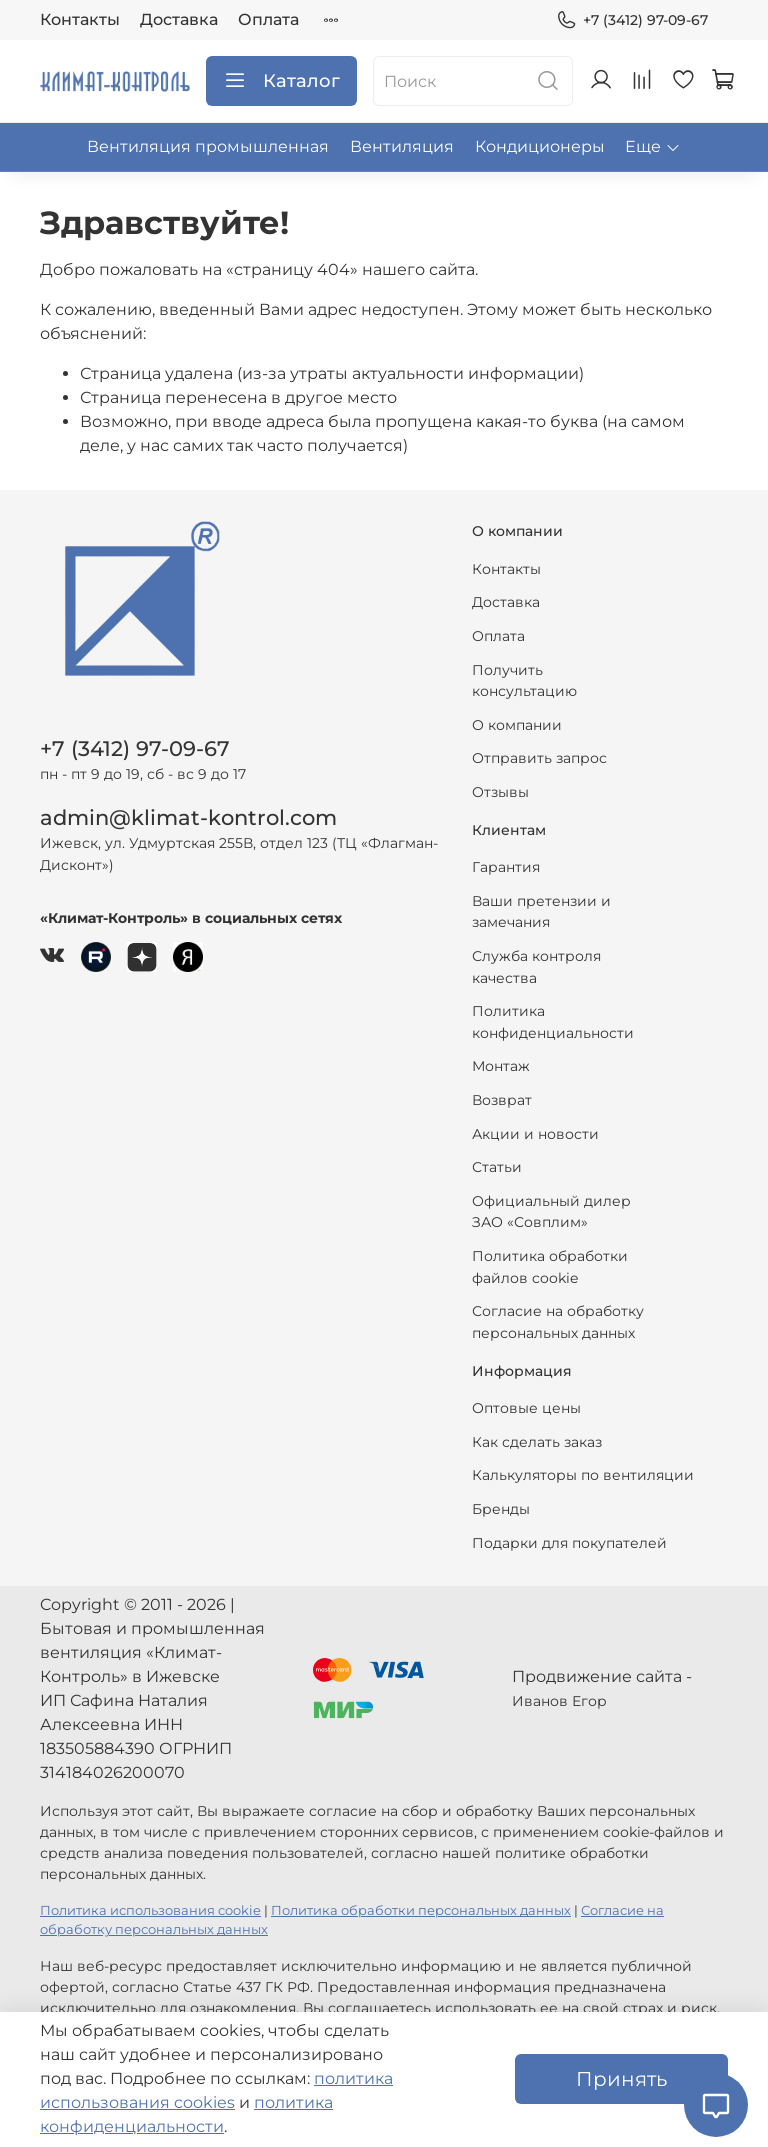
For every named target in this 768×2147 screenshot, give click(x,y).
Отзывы (500, 792)
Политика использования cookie (150, 1910)
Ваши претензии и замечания (541, 912)
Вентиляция (402, 146)
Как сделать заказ (537, 1442)
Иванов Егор (559, 1701)
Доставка (179, 19)
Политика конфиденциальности (553, 1022)
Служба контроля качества (536, 967)
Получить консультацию (524, 681)
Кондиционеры (540, 146)
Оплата (268, 19)
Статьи (497, 1167)
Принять (621, 2079)
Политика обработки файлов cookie (550, 1267)
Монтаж (501, 1066)
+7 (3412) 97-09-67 (632, 20)
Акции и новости (535, 1134)
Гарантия (506, 867)
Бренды (501, 1509)
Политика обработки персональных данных (421, 1910)
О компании (517, 725)
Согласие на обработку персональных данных (558, 1322)
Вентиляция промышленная (208, 146)
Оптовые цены (526, 1408)
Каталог (281, 81)
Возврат (502, 1100)
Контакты (80, 19)
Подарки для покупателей (569, 1543)
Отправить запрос (539, 758)
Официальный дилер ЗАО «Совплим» (551, 1212)
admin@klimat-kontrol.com (188, 817)
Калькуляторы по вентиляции (583, 1475)
